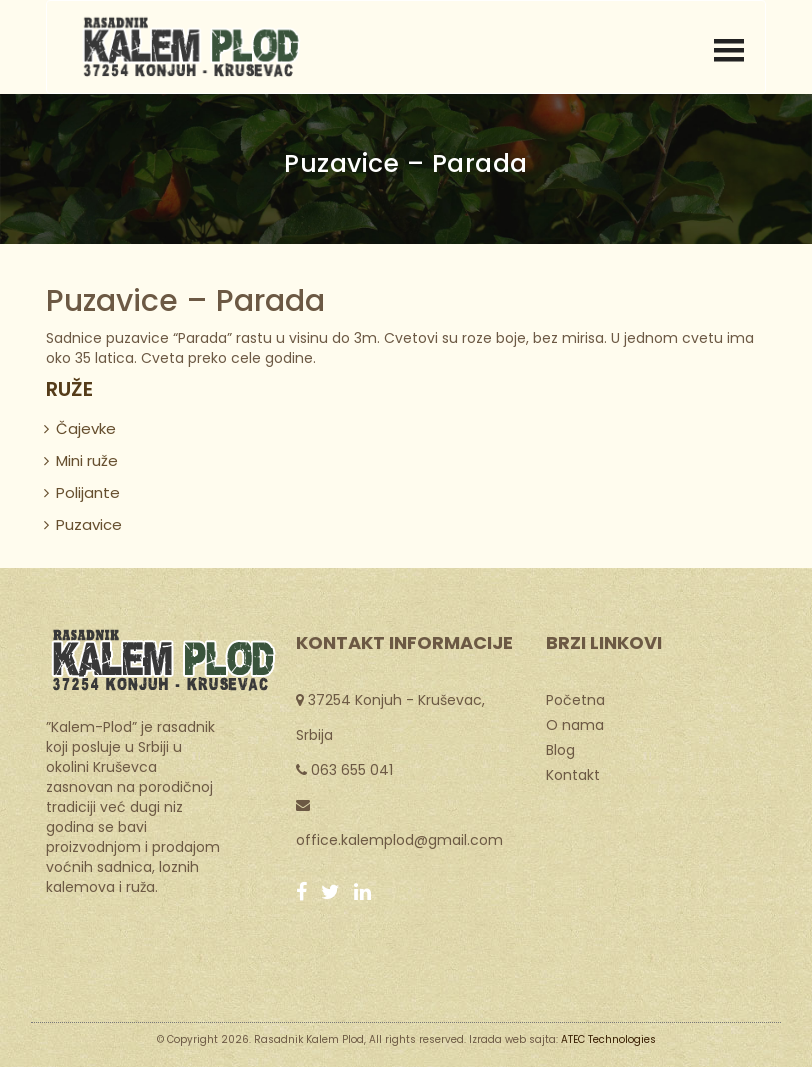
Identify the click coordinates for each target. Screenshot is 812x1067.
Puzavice (89, 524)
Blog (560, 749)
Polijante (88, 492)
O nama (575, 724)
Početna (575, 699)
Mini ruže (87, 460)
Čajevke (86, 428)
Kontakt (573, 774)
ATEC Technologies (608, 1039)
